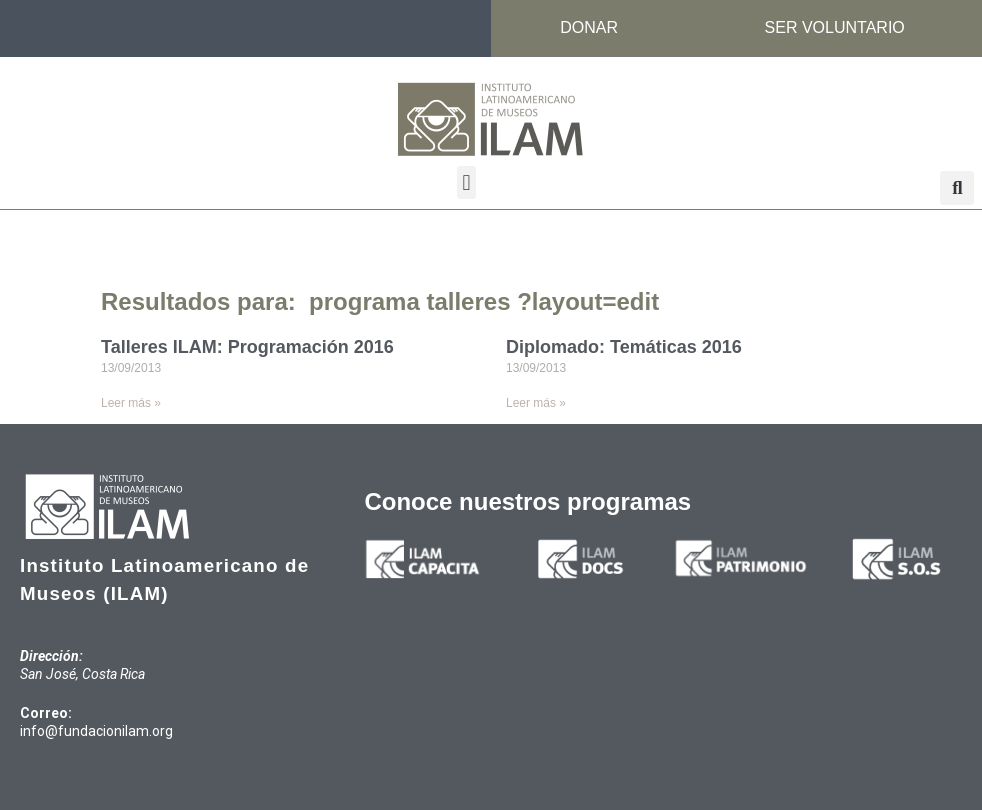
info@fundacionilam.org (96, 731)
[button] (466, 182)
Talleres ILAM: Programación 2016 (247, 347)
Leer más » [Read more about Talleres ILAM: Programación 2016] (131, 403)
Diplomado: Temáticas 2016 (624, 347)
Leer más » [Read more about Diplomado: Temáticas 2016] (536, 403)
